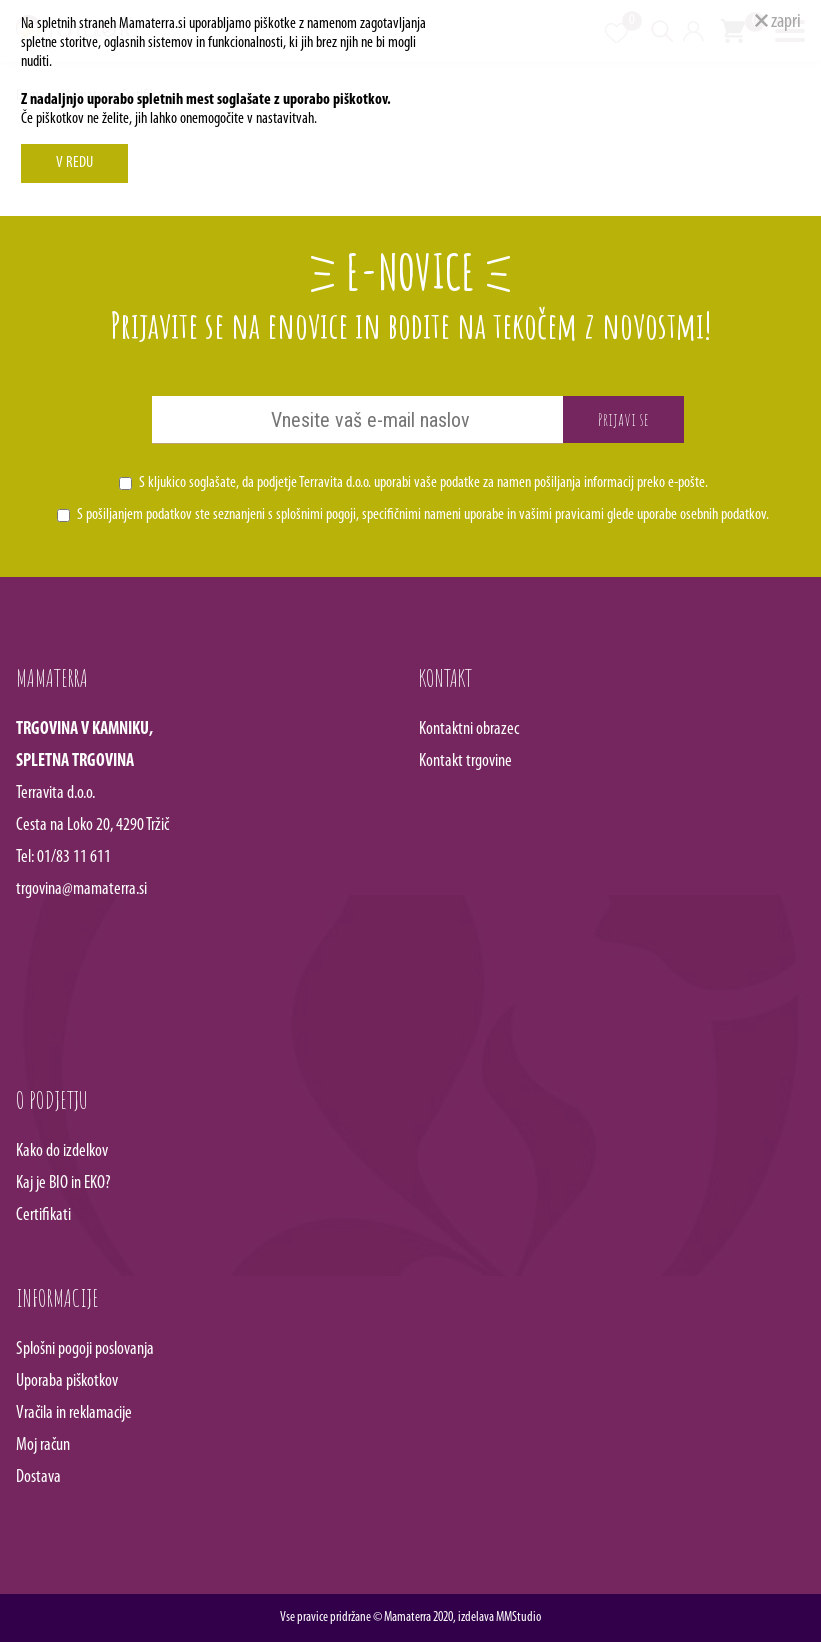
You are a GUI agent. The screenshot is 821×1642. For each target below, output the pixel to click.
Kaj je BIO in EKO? (63, 1183)
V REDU (74, 163)
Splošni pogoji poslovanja (85, 1349)
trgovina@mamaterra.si (81, 889)
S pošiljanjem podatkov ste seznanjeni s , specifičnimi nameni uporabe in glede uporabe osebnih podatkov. (423, 515)
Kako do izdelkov (62, 1151)
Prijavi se (623, 419)
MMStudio (518, 1617)
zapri (778, 22)
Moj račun (43, 1445)
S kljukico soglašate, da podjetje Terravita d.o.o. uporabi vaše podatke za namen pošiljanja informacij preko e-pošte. (423, 483)
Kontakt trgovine (465, 761)
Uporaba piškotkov (67, 1381)
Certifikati (43, 1215)
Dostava (38, 1477)
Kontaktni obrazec (469, 729)
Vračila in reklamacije (74, 1413)
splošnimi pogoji (316, 515)
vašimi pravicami (561, 515)
